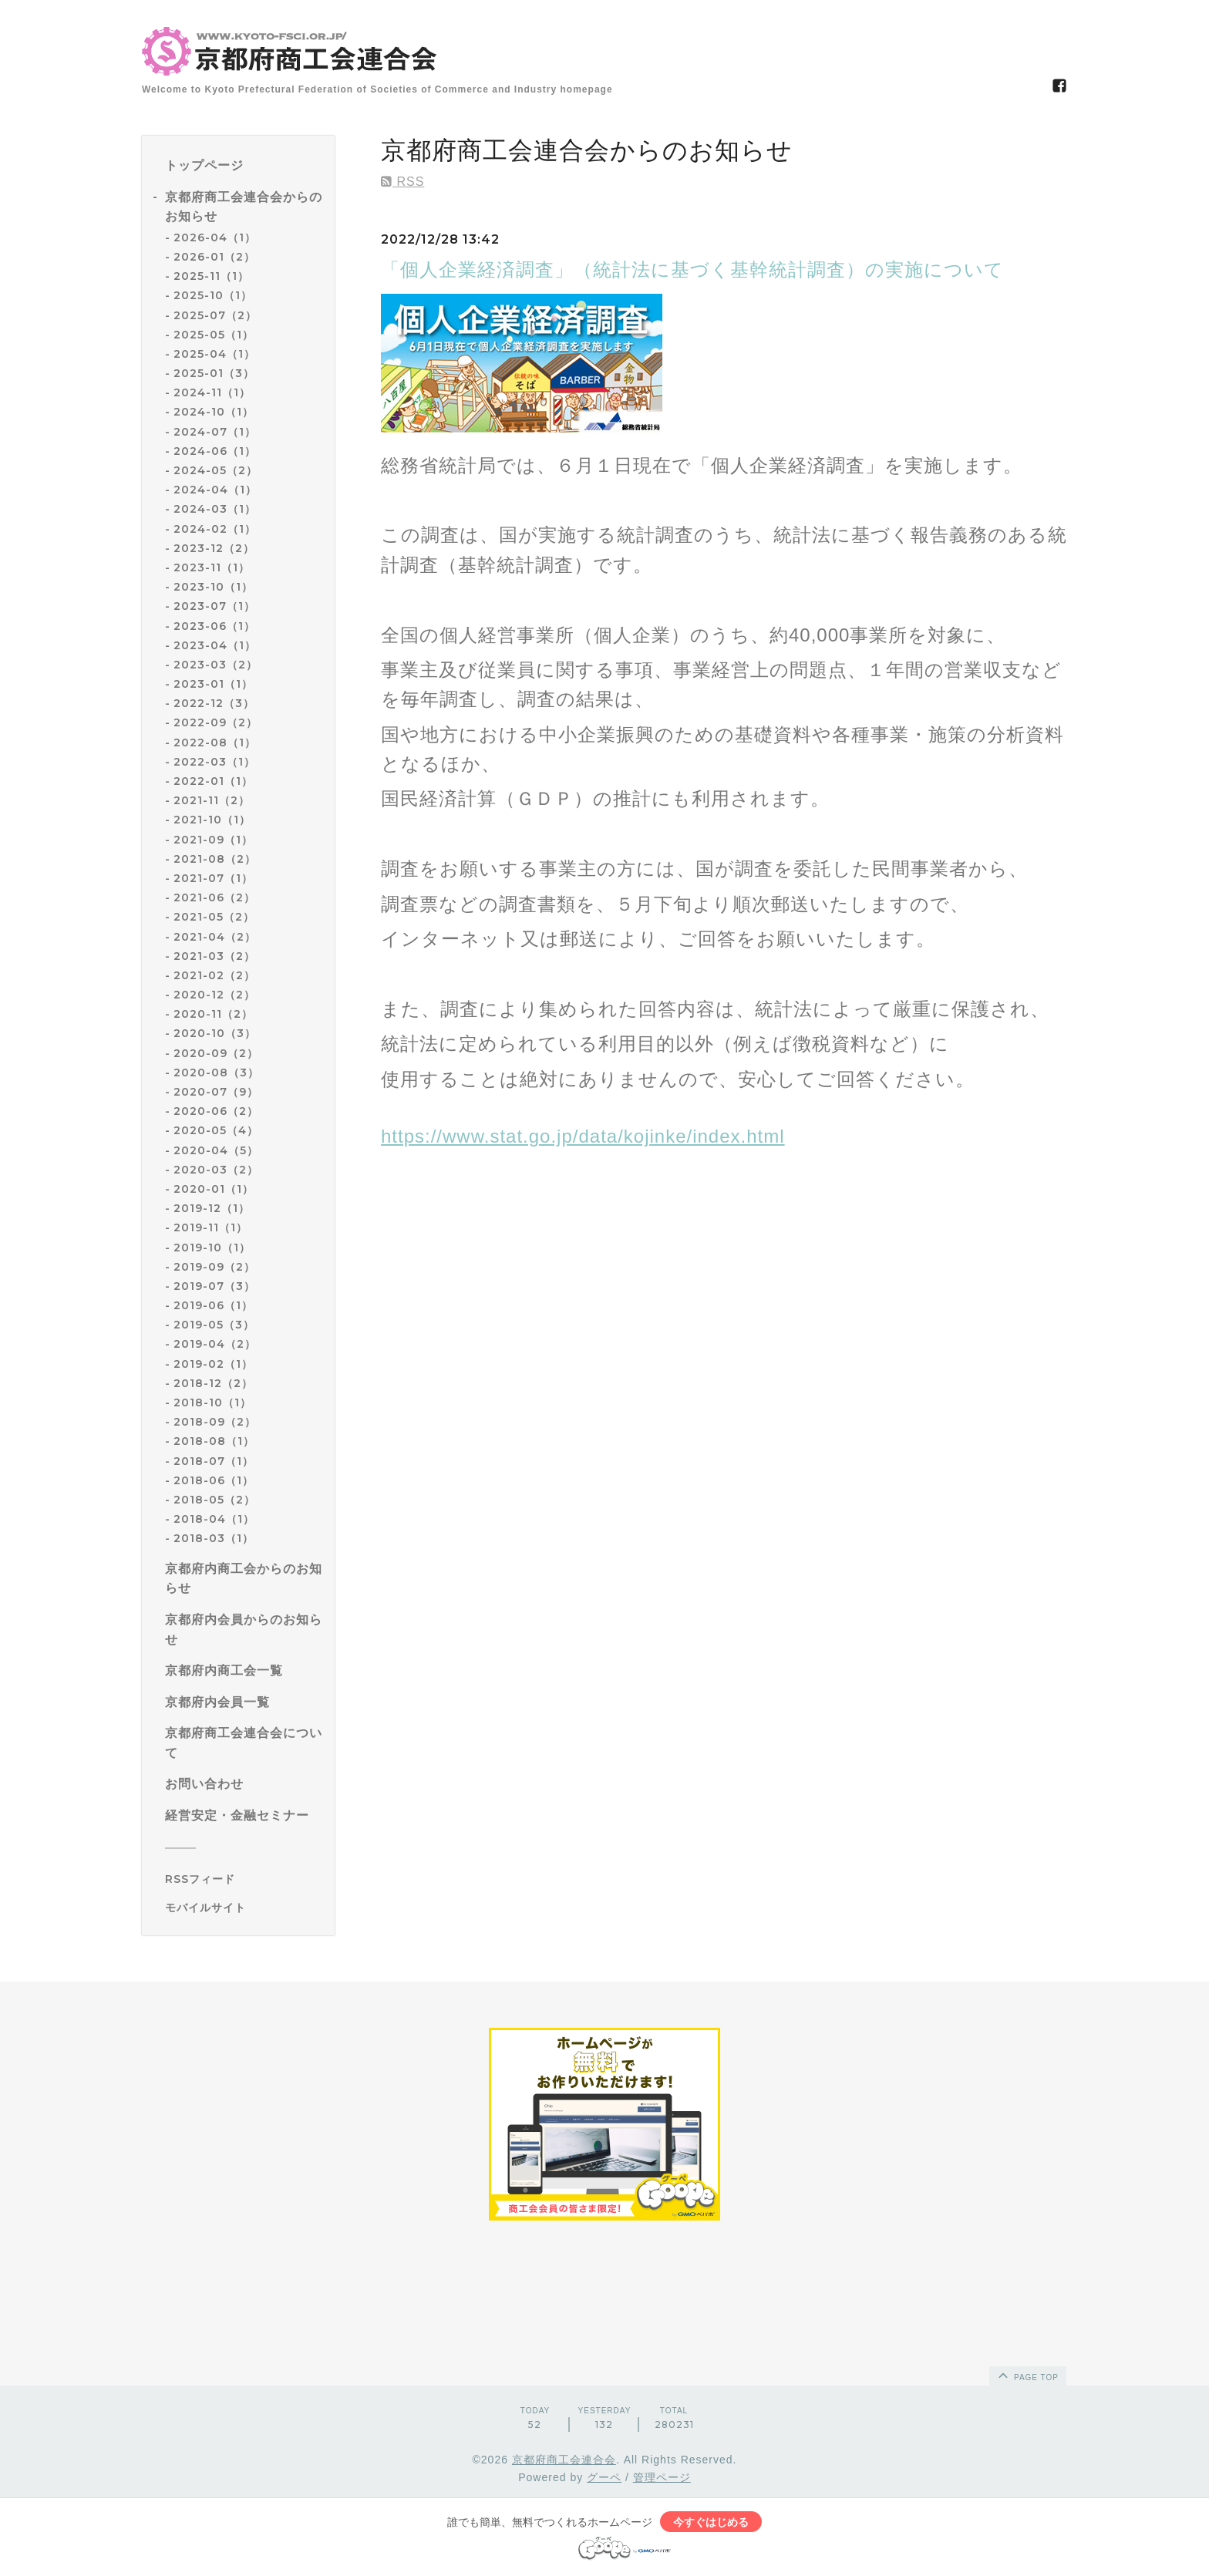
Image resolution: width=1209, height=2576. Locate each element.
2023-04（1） (214, 645)
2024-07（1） (214, 432)
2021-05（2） (213, 917)
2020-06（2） (215, 1111)
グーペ (604, 2477)
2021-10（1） (212, 820)
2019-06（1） (213, 1305)
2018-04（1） (213, 1519)
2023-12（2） (213, 548)
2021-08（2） (214, 859)
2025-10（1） (212, 295)
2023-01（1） (213, 684)
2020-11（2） (213, 1014)
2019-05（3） (213, 1325)
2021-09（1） (213, 840)
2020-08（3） (216, 1072)
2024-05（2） (215, 470)
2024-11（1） (212, 392)
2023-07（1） (214, 606)
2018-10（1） (212, 1402)
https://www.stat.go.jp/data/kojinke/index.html (583, 1136)
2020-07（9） (215, 1092)
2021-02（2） (214, 975)
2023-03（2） (215, 665)
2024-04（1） (215, 490)
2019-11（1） (210, 1227)
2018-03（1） (213, 1538)
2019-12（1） (211, 1208)
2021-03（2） (214, 956)
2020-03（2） (215, 1170)
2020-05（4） (215, 1130)
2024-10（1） (213, 412)
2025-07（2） (215, 315)
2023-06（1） (214, 626)
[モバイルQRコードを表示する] (244, 1907)
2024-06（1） (214, 451)
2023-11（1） (211, 567)
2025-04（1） (214, 354)
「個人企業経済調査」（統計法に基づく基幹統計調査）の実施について (692, 269)
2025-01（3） (213, 373)
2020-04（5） (215, 1150)
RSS (402, 181)
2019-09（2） (214, 1267)
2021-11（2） (211, 800)
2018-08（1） (213, 1441)
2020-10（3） (214, 1033)
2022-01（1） (213, 781)
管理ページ (662, 2477)
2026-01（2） (214, 257)
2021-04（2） (214, 937)
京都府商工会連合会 (564, 2459)
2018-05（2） (214, 1500)
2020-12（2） (214, 995)
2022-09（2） (215, 722)
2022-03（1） (214, 762)
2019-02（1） (213, 1364)
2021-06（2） (214, 897)
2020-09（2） (215, 1053)
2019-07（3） (214, 1286)
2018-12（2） (213, 1383)
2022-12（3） (213, 703)
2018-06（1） (213, 1480)
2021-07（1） (213, 878)
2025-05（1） (213, 335)
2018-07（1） (213, 1461)
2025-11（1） (211, 276)
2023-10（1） (213, 587)
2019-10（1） (212, 1247)
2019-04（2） (214, 1344)
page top (1027, 2374)
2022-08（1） (214, 742)
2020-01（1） (213, 1189)
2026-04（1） (214, 237)
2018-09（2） (214, 1422)
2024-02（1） (214, 529)
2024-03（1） (214, 509)
